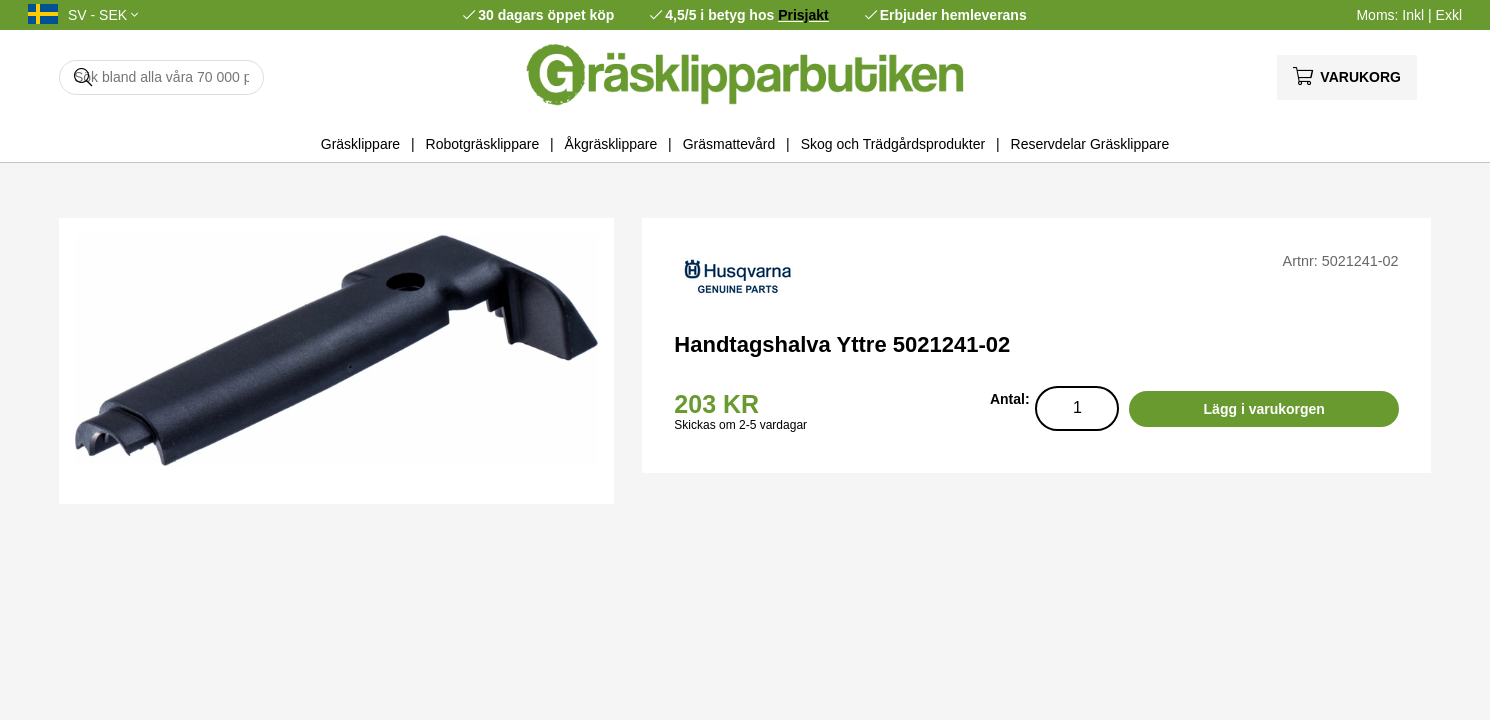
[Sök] (161, 77)
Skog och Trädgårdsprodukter (893, 144)
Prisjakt (803, 15)
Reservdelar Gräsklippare (1090, 144)
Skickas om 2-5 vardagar (740, 425)
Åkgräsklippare (611, 144)
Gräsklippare (360, 144)
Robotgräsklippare (483, 144)
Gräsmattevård (729, 144)
